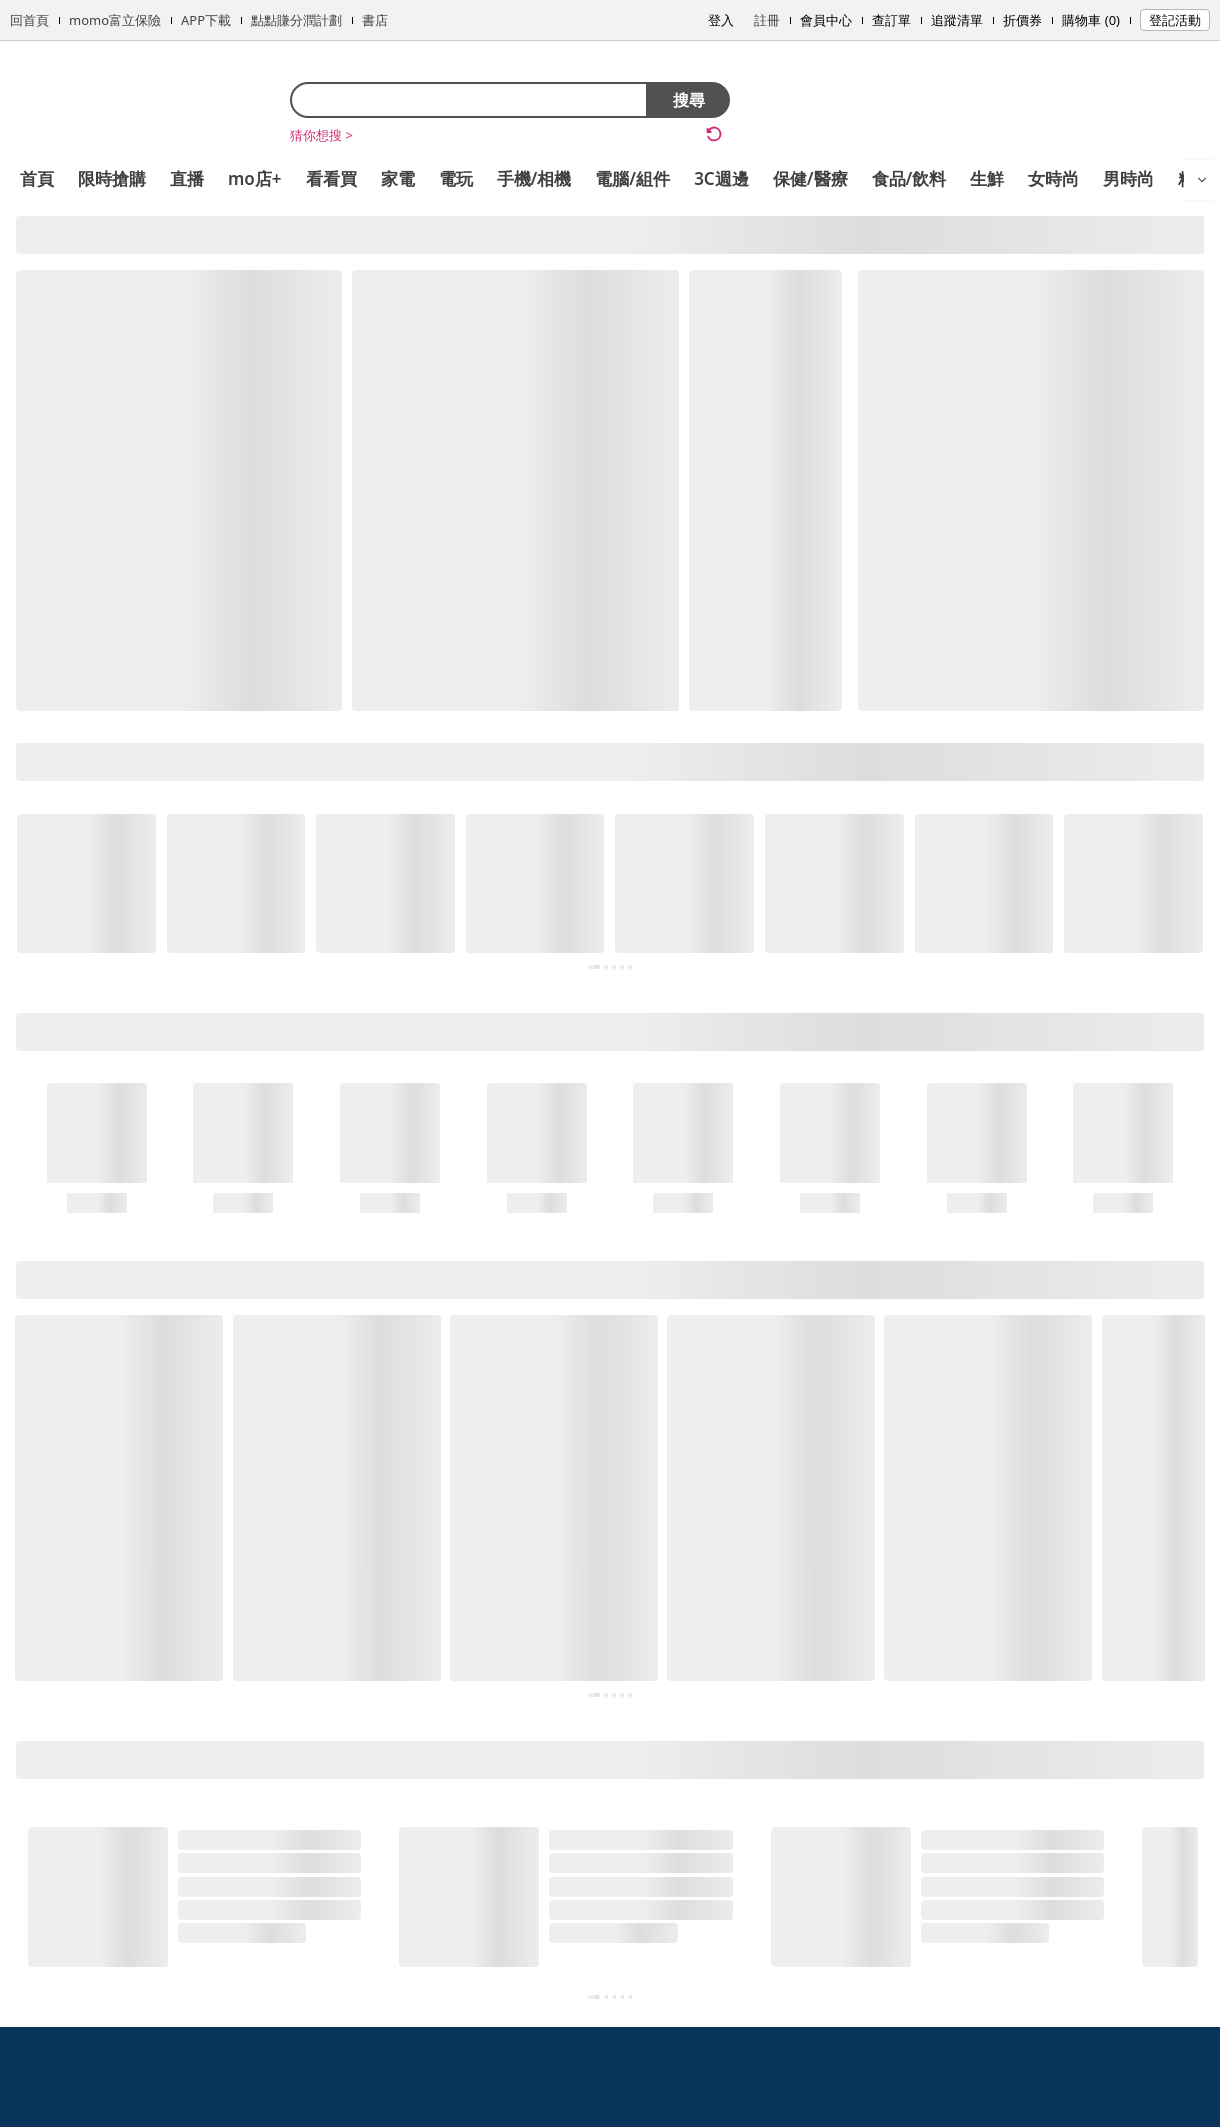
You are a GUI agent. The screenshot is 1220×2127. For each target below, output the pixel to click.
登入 (721, 20)
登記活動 (1175, 20)
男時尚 (1128, 178)
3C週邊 (721, 178)
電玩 (456, 178)
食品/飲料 (909, 178)
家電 (398, 178)
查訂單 (891, 20)
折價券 (1022, 20)
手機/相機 (534, 178)
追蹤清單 (957, 20)
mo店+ (255, 178)
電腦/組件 (632, 178)
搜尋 (689, 100)
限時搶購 (112, 178)
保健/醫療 (810, 178)
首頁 (37, 178)
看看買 (331, 178)
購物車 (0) (1091, 20)
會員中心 (826, 20)
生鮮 (987, 178)
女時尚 (1053, 178)
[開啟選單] (1202, 180)
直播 (187, 178)
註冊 (767, 20)
